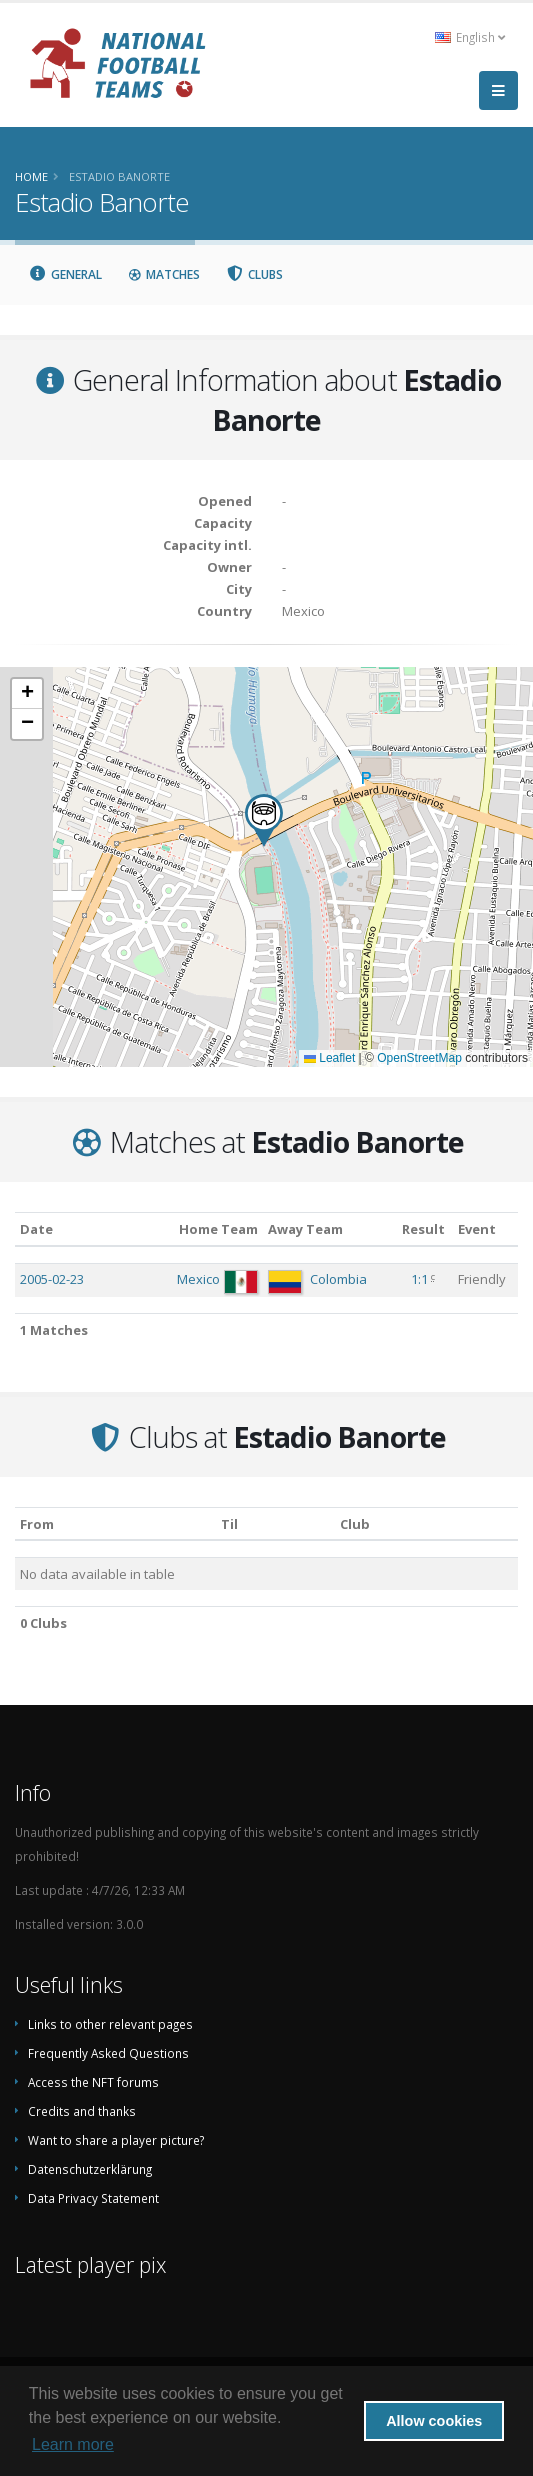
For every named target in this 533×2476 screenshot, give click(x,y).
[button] (264, 820)
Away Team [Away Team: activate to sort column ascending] (305, 1229)
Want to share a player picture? (116, 2140)
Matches (164, 274)
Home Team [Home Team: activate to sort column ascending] (218, 1229)
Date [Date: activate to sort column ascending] (36, 1229)
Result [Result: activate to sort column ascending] (423, 1229)
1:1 (419, 1279)
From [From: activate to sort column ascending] (37, 1524)
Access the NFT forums (93, 2082)
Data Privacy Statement (93, 2198)
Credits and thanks (82, 2111)
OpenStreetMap (419, 1058)
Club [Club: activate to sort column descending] (355, 1524)
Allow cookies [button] (434, 2421)
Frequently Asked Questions (108, 2053)
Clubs (255, 274)
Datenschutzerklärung (90, 2169)
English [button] (470, 37)
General (65, 274)
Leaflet (329, 1058)
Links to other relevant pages (110, 2024)
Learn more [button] (73, 2444)
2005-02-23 (52, 1279)
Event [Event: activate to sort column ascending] (477, 1229)
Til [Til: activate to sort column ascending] (229, 1524)
